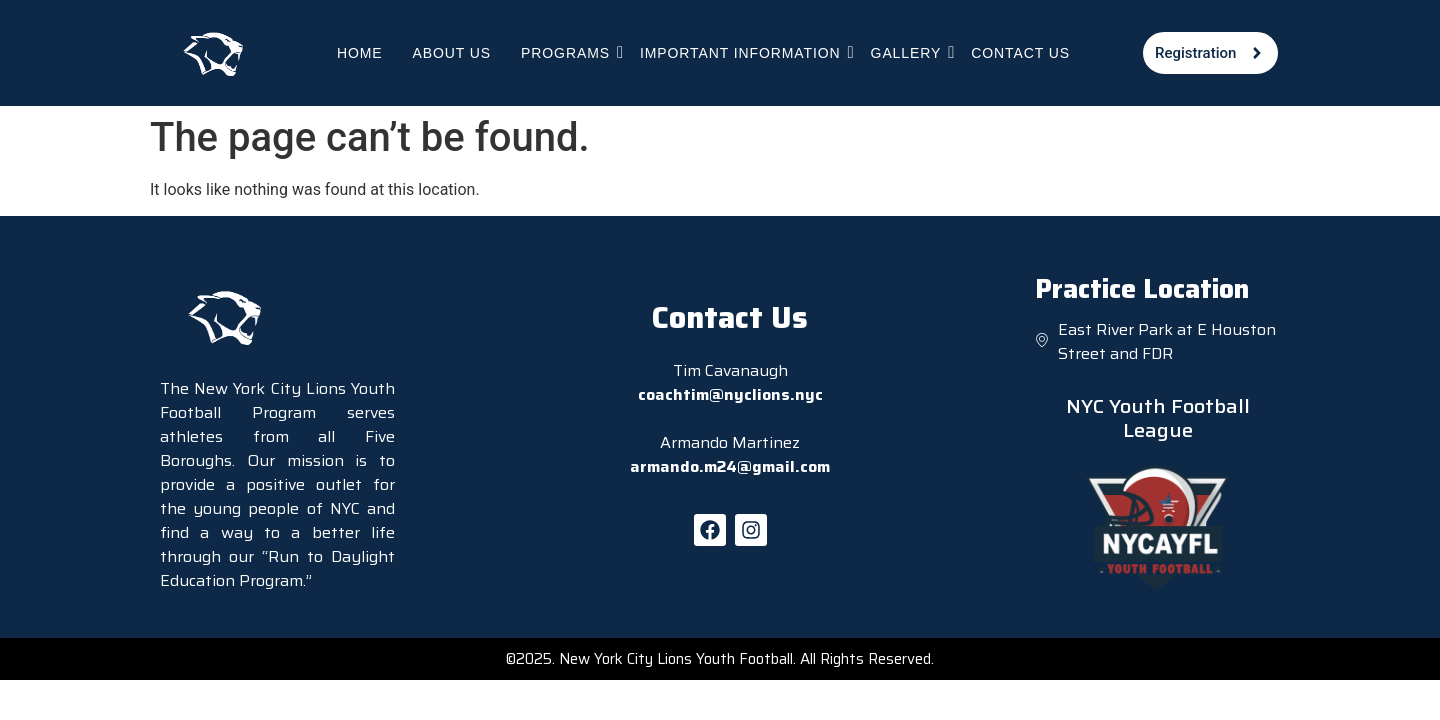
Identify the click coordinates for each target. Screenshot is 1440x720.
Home (360, 53)
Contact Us (1020, 53)
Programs (566, 52)
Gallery (907, 52)
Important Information (741, 52)
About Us (452, 53)
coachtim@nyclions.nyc (730, 394)
